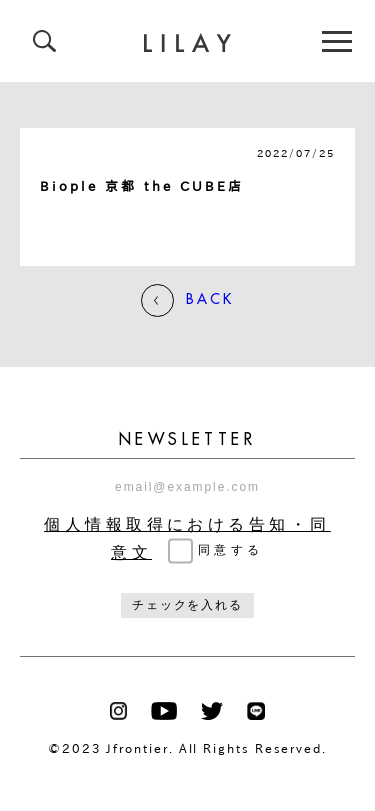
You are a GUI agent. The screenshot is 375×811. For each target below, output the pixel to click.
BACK (187, 300)
